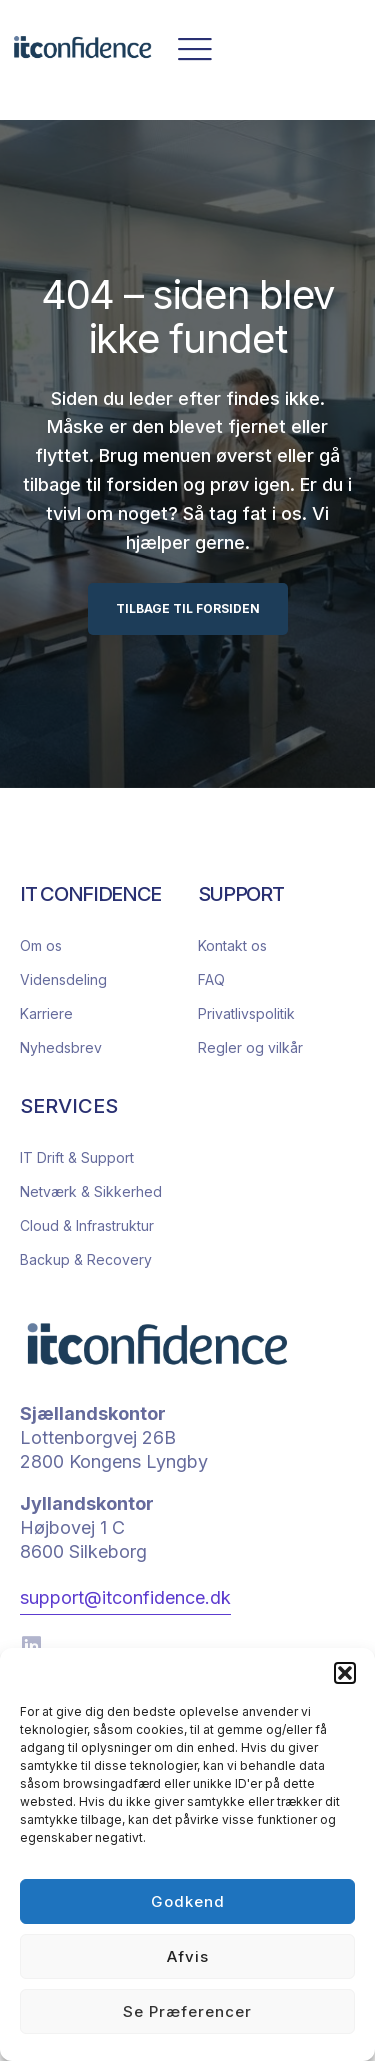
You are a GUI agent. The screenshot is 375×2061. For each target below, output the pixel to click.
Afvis (188, 1956)
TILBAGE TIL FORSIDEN (188, 608)
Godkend (188, 1901)
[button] (345, 1673)
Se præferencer (187, 2011)
